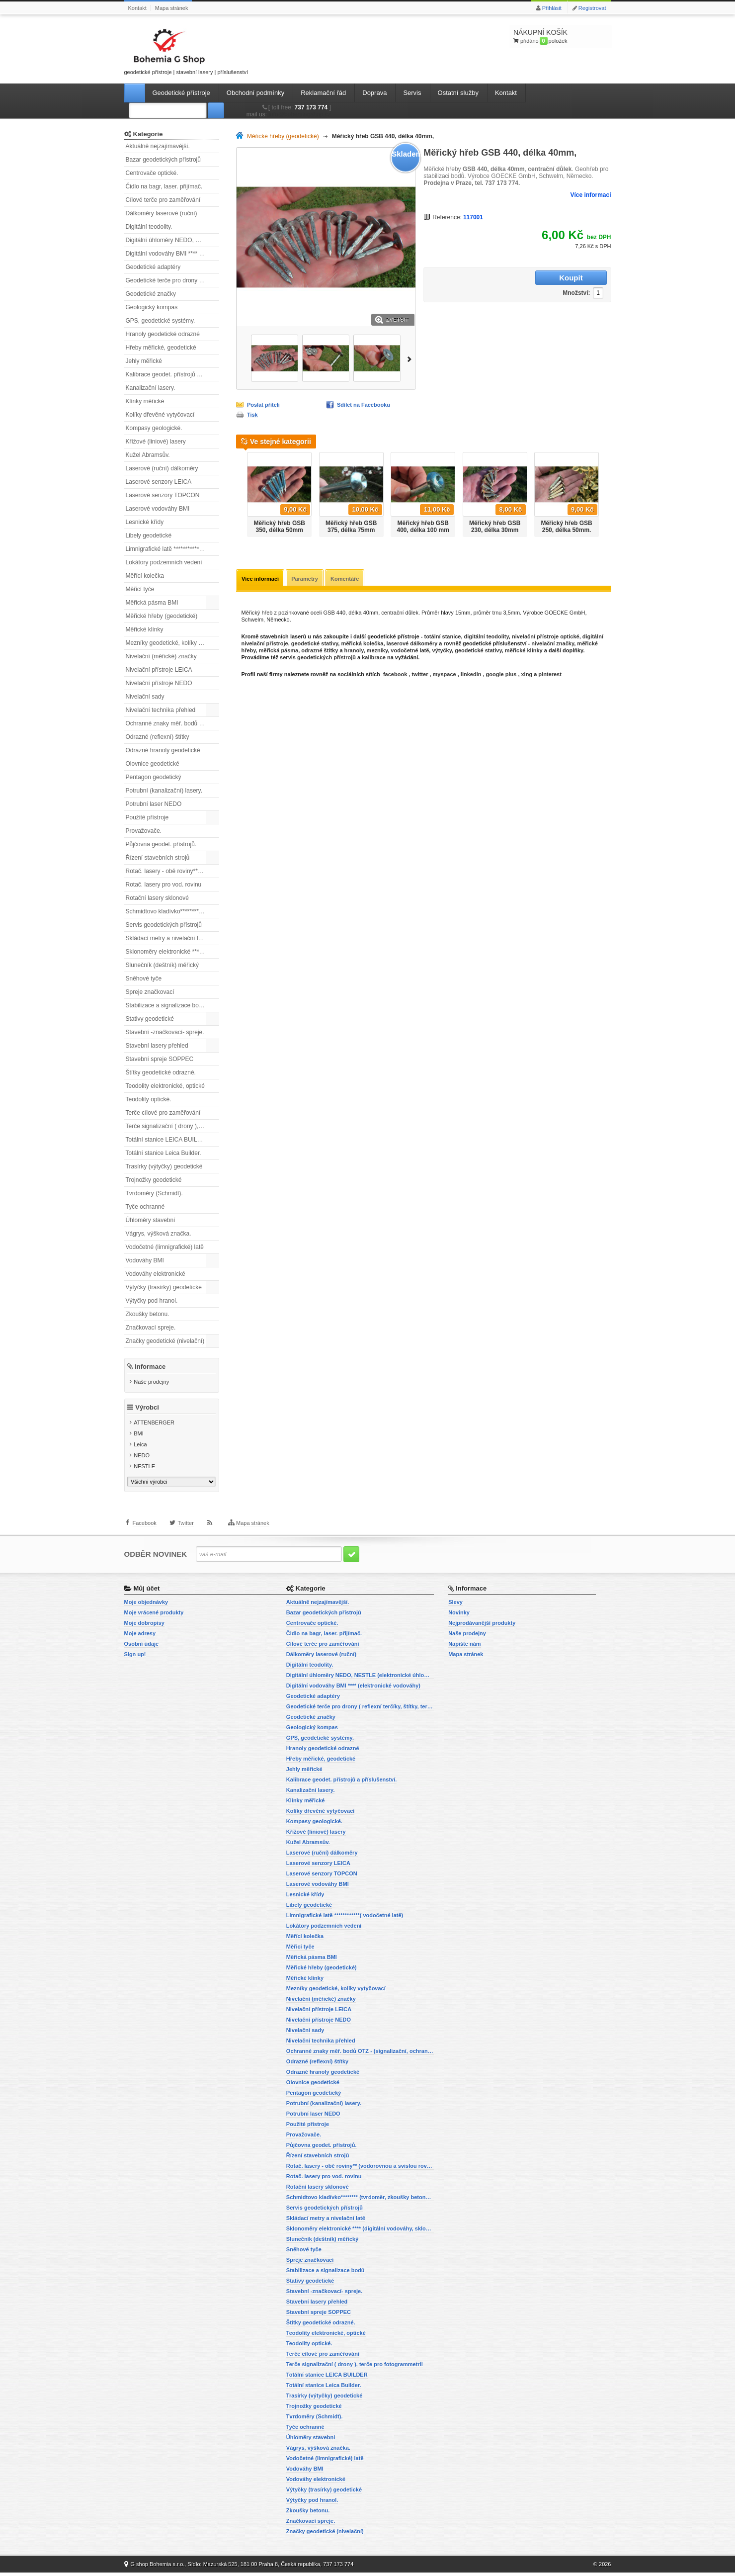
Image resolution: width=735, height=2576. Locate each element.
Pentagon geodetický (153, 777)
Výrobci (147, 1411)
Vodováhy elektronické (155, 1273)
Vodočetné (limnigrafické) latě (165, 1247)
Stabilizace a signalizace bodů (166, 1005)
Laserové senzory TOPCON (163, 495)
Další (411, 358)
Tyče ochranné (145, 1206)
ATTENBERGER (154, 1426)
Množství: (513, 278)
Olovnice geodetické (152, 763)
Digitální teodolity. (149, 226)
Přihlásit (552, 8)
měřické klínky (524, 651)
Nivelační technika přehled (161, 710)
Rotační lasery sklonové (157, 897)
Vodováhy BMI (145, 1260)
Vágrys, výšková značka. (158, 1233)
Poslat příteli (263, 405)
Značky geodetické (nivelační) (165, 1340)
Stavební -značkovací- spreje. (165, 1032)
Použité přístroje (147, 817)
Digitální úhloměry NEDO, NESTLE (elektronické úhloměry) (172, 240)
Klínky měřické (145, 401)
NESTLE (144, 1470)
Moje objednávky (146, 1605)
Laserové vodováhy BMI (158, 508)
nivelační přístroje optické (545, 637)
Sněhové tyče (144, 978)
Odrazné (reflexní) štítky (157, 736)
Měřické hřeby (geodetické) (162, 616)
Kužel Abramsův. (148, 454)
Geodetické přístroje (181, 92)
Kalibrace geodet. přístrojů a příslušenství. (172, 374)
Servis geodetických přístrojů (164, 924)
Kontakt (137, 8)
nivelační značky (552, 644)
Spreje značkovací (150, 991)
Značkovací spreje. (151, 1327)
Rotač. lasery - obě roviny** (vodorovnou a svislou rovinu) (172, 871)
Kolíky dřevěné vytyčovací (160, 414)
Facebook (145, 1531)
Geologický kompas (152, 307)
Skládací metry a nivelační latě (166, 938)
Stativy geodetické (150, 1018)
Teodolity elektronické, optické (165, 1085)
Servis (412, 92)
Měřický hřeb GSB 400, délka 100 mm (423, 526)
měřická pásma (279, 651)
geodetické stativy (314, 644)
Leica (140, 1448)
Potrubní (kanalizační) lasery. (164, 790)
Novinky (459, 1616)
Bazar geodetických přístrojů (163, 159)
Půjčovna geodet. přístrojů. (161, 844)
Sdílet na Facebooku (363, 405)
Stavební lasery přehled (157, 1045)
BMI (139, 1437)
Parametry (306, 579)
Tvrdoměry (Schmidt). (154, 1193)
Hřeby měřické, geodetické (161, 347)
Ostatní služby (458, 92)
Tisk (252, 415)
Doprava (374, 92)
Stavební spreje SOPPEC (160, 1059)
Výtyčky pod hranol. (152, 1300)
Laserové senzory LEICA (159, 481)
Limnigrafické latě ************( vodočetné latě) (172, 548)
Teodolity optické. (148, 1099)
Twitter (185, 1531)
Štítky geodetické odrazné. (161, 1072)
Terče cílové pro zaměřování (163, 1112)
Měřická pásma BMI (152, 602)
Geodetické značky (151, 293)
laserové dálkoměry (412, 644)
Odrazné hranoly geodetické (163, 750)
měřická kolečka (362, 644)
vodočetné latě (410, 651)
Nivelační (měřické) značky (161, 656)
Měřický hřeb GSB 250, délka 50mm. (566, 526)
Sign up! (135, 1658)
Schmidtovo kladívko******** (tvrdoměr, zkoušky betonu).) (172, 911)
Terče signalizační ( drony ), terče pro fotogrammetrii (172, 1126)
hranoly (354, 651)
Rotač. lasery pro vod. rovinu (164, 884)
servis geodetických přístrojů (318, 658)
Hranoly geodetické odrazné (163, 334)
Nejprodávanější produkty (481, 1626)
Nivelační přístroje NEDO (159, 683)
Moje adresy (140, 1637)
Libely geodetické (149, 535)
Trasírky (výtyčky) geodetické (164, 1166)
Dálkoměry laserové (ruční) (161, 213)
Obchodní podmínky (255, 92)
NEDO (142, 1459)
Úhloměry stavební (150, 1220)
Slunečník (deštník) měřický (162, 965)
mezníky (377, 651)
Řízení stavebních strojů (158, 857)
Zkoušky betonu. (147, 1314)
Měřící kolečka (145, 575)
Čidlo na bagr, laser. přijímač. (164, 186)
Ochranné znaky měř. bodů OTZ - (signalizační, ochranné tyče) (172, 723)
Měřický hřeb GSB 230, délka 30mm (494, 526)
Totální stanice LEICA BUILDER (168, 1139)
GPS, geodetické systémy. (160, 320)
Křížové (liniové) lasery (156, 441)
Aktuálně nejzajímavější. (158, 146)
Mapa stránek (171, 8)
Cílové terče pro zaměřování (163, 199)
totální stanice (442, 637)
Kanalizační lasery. (150, 387)
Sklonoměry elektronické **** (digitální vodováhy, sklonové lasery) (172, 951)
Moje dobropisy (144, 1626)
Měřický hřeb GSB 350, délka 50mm (279, 526)
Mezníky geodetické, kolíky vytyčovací (172, 642)
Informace (150, 1366)
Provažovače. (144, 830)
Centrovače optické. (152, 173)
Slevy (455, 1605)
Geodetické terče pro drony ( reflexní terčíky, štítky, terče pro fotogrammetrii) (172, 280)
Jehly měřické (144, 360)
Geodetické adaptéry (153, 267)
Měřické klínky (144, 629)
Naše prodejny (151, 1382)
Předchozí (240, 491)
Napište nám (464, 1647)
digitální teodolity (486, 637)
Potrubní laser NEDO (154, 803)
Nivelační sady (145, 696)
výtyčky (442, 651)
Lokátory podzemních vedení (164, 562)
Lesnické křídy (145, 522)
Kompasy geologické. (154, 428)
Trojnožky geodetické (154, 1179)
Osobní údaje (141, 1647)
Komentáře (347, 579)
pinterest (549, 675)
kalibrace (374, 658)
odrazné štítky (319, 651)
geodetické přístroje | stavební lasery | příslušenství (186, 50)
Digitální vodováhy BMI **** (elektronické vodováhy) (172, 253)
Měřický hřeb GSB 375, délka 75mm (351, 526)
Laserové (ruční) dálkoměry (162, 468)
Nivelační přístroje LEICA (159, 669)
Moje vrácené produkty (154, 1616)
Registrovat (592, 8)
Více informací (590, 194)
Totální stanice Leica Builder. (163, 1153)
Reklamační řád (323, 92)
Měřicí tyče (140, 589)
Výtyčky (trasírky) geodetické (164, 1287)
